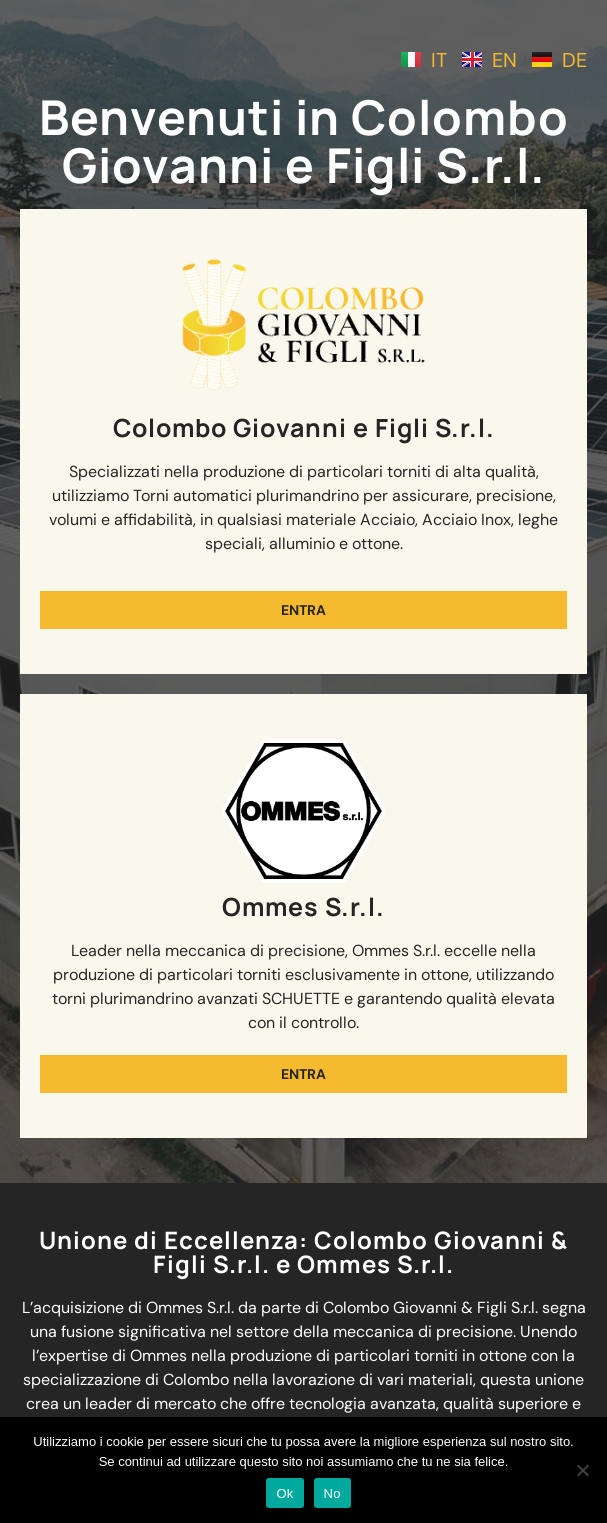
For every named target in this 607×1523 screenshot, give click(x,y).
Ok (284, 1493)
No (332, 1493)
